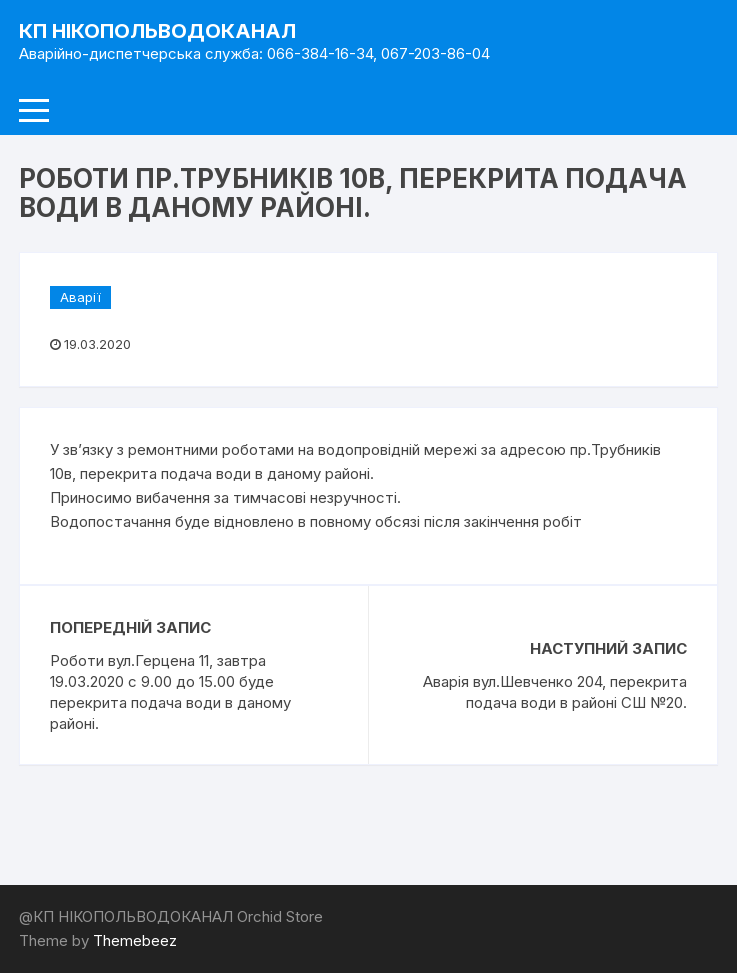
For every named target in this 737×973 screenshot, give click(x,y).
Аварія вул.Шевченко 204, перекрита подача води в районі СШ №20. (555, 692)
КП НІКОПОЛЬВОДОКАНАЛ (157, 31)
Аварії (80, 297)
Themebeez (135, 940)
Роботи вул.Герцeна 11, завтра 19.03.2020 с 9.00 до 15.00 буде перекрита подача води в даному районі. (170, 692)
